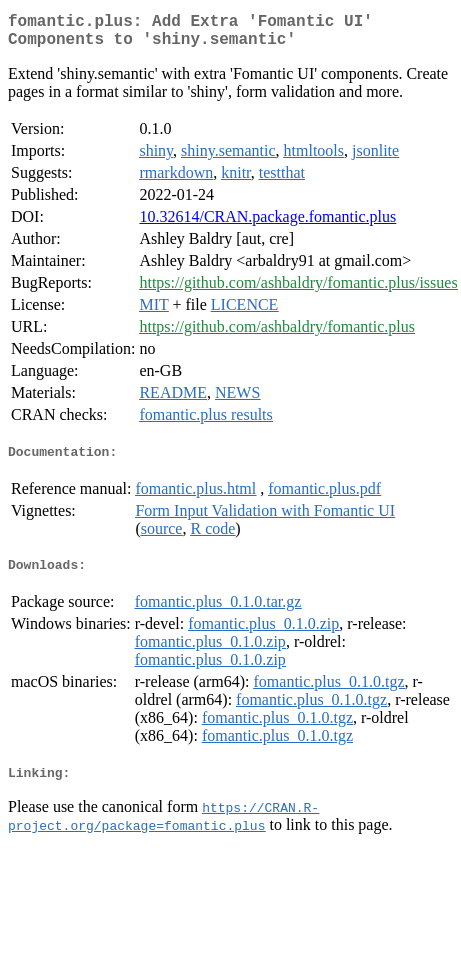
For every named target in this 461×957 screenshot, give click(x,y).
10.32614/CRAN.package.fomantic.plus (267, 224)
